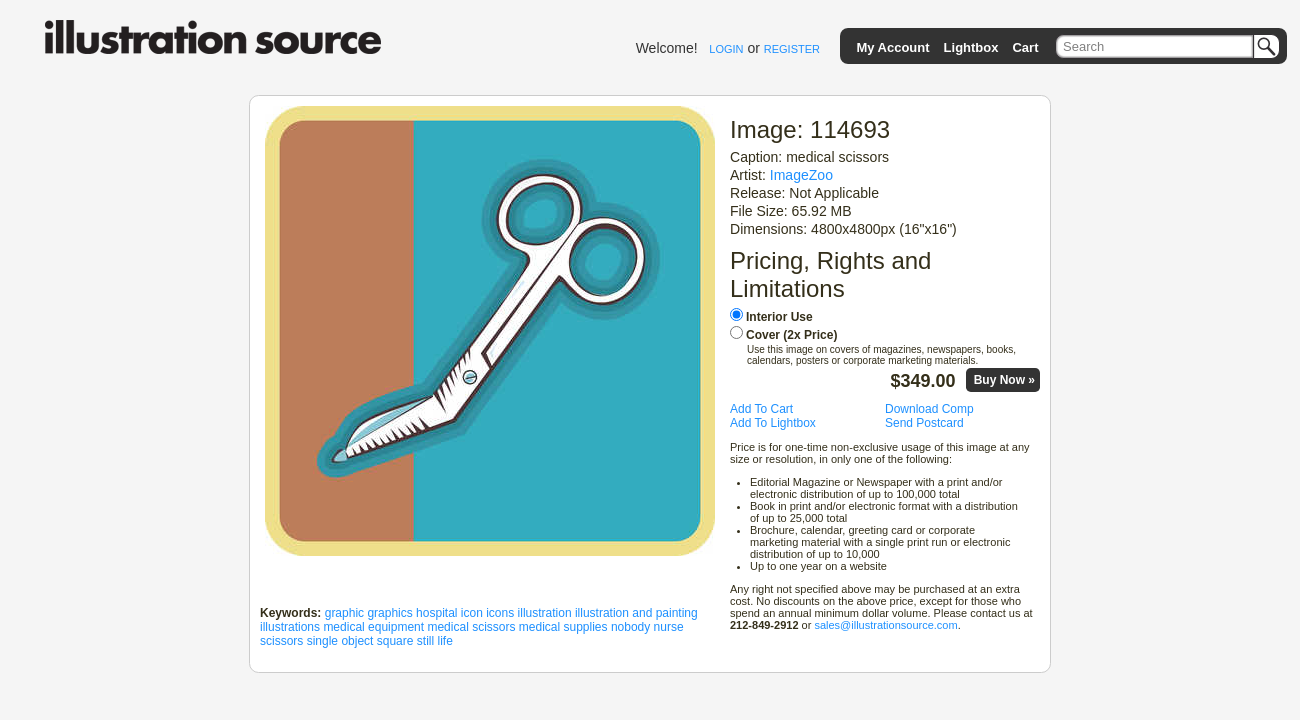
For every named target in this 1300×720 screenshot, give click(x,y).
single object (340, 641)
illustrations (290, 627)
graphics (389, 613)
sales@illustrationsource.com (885, 625)
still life (435, 641)
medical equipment (373, 627)
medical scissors (471, 627)
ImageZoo (801, 175)
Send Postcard (924, 423)
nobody (630, 627)
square (395, 641)
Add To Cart (761, 409)
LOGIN (726, 49)
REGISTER (792, 49)
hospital (436, 613)
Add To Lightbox (773, 423)
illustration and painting (636, 613)
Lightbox (971, 47)
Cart (1025, 47)
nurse (669, 627)
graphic (344, 613)
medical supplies (563, 627)
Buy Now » (1004, 380)
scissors (281, 641)
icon (472, 613)
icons (500, 613)
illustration (545, 613)
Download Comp (929, 409)
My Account (892, 47)
